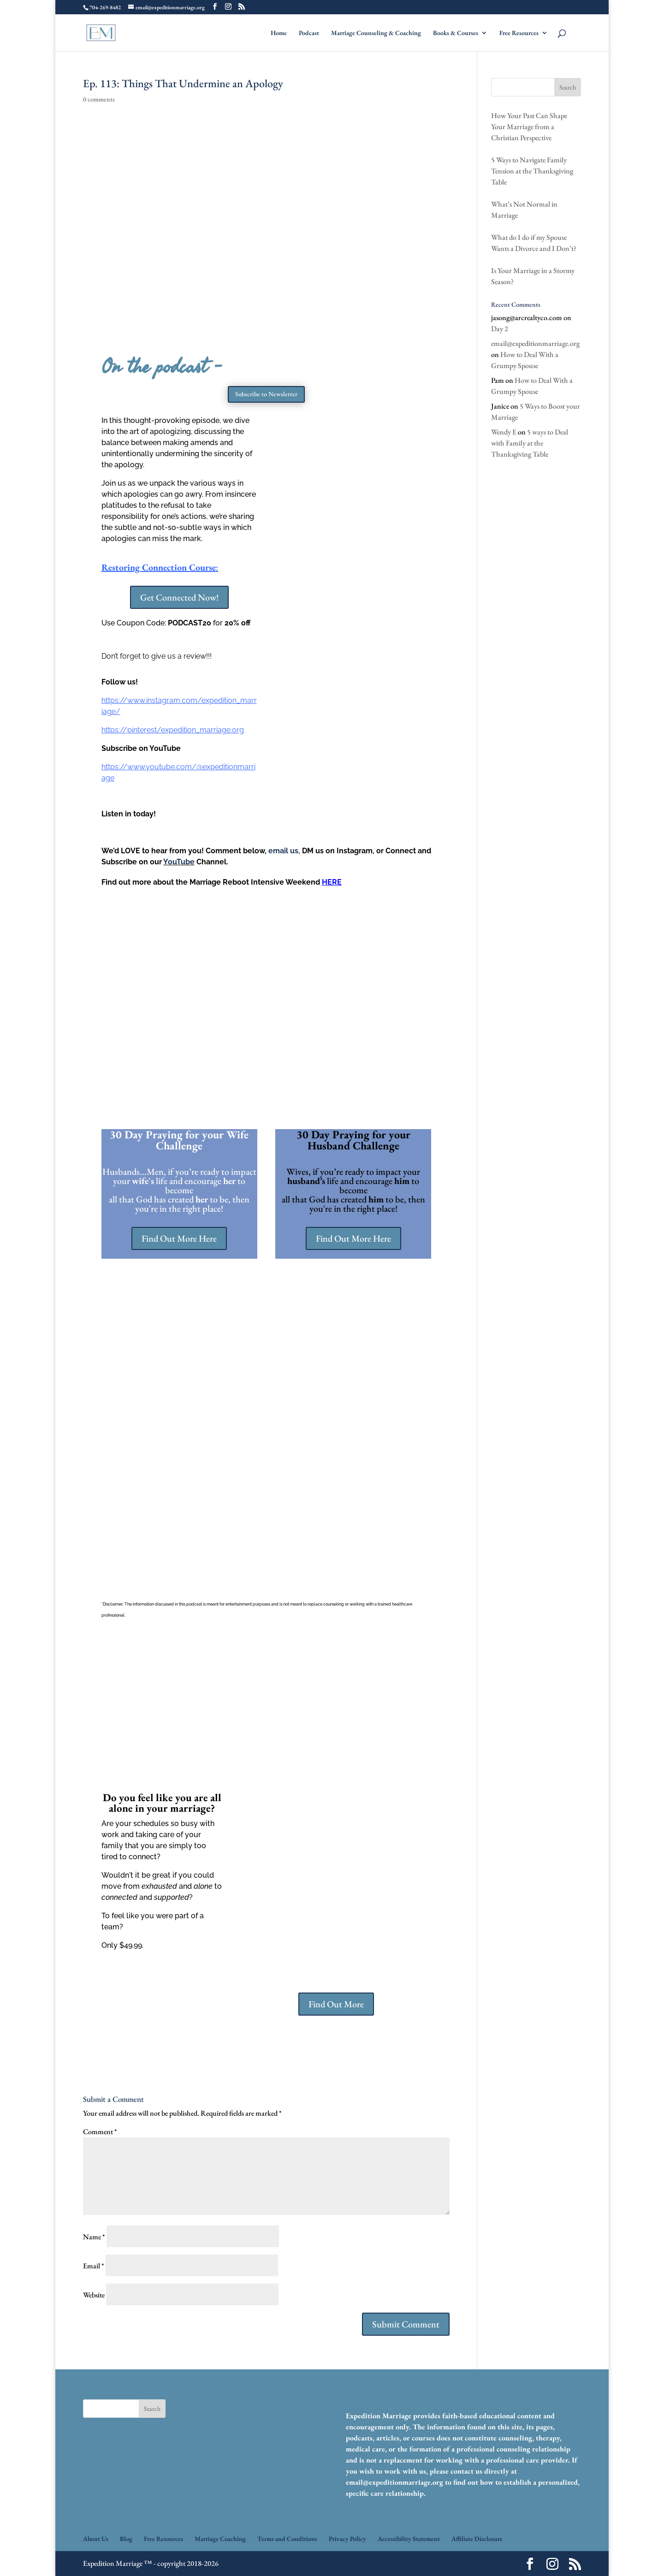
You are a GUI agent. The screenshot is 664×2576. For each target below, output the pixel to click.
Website (94, 2295)
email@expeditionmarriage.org (535, 343)
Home (279, 33)
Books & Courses (455, 33)
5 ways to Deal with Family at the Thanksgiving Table (529, 443)
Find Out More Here (179, 1238)
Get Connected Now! (179, 597)
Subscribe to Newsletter (266, 394)
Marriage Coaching (220, 2538)
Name (94, 2237)
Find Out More (336, 2004)
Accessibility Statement (409, 2538)
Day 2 (499, 328)
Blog (126, 2538)
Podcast (309, 33)
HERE (332, 882)
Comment (100, 2131)
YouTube (179, 861)
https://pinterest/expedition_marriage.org (172, 730)
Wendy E (503, 432)
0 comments (99, 99)
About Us (95, 2538)
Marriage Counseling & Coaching (376, 33)
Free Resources (519, 33)
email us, (284, 850)
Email (93, 2266)
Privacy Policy (347, 2538)
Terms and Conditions (287, 2538)
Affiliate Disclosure (477, 2538)
